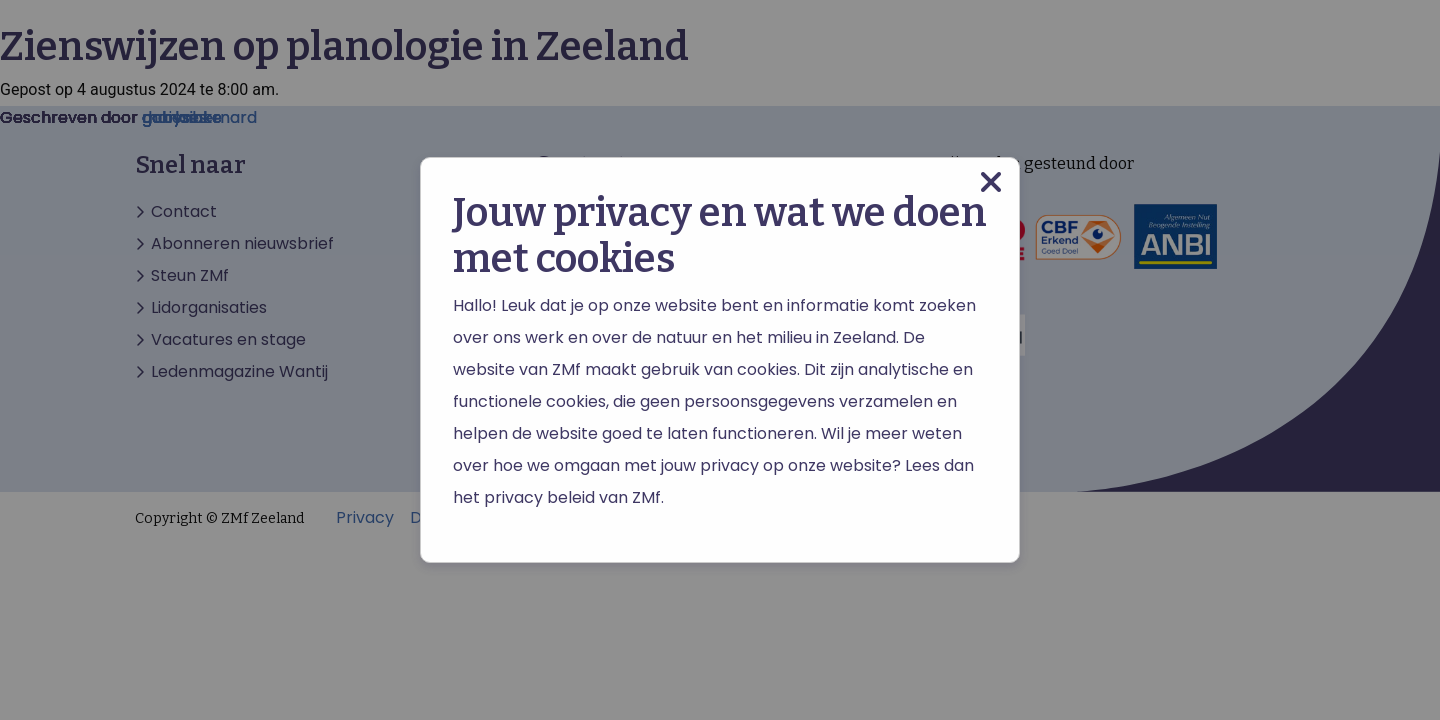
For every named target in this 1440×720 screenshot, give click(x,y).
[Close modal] (991, 182)
